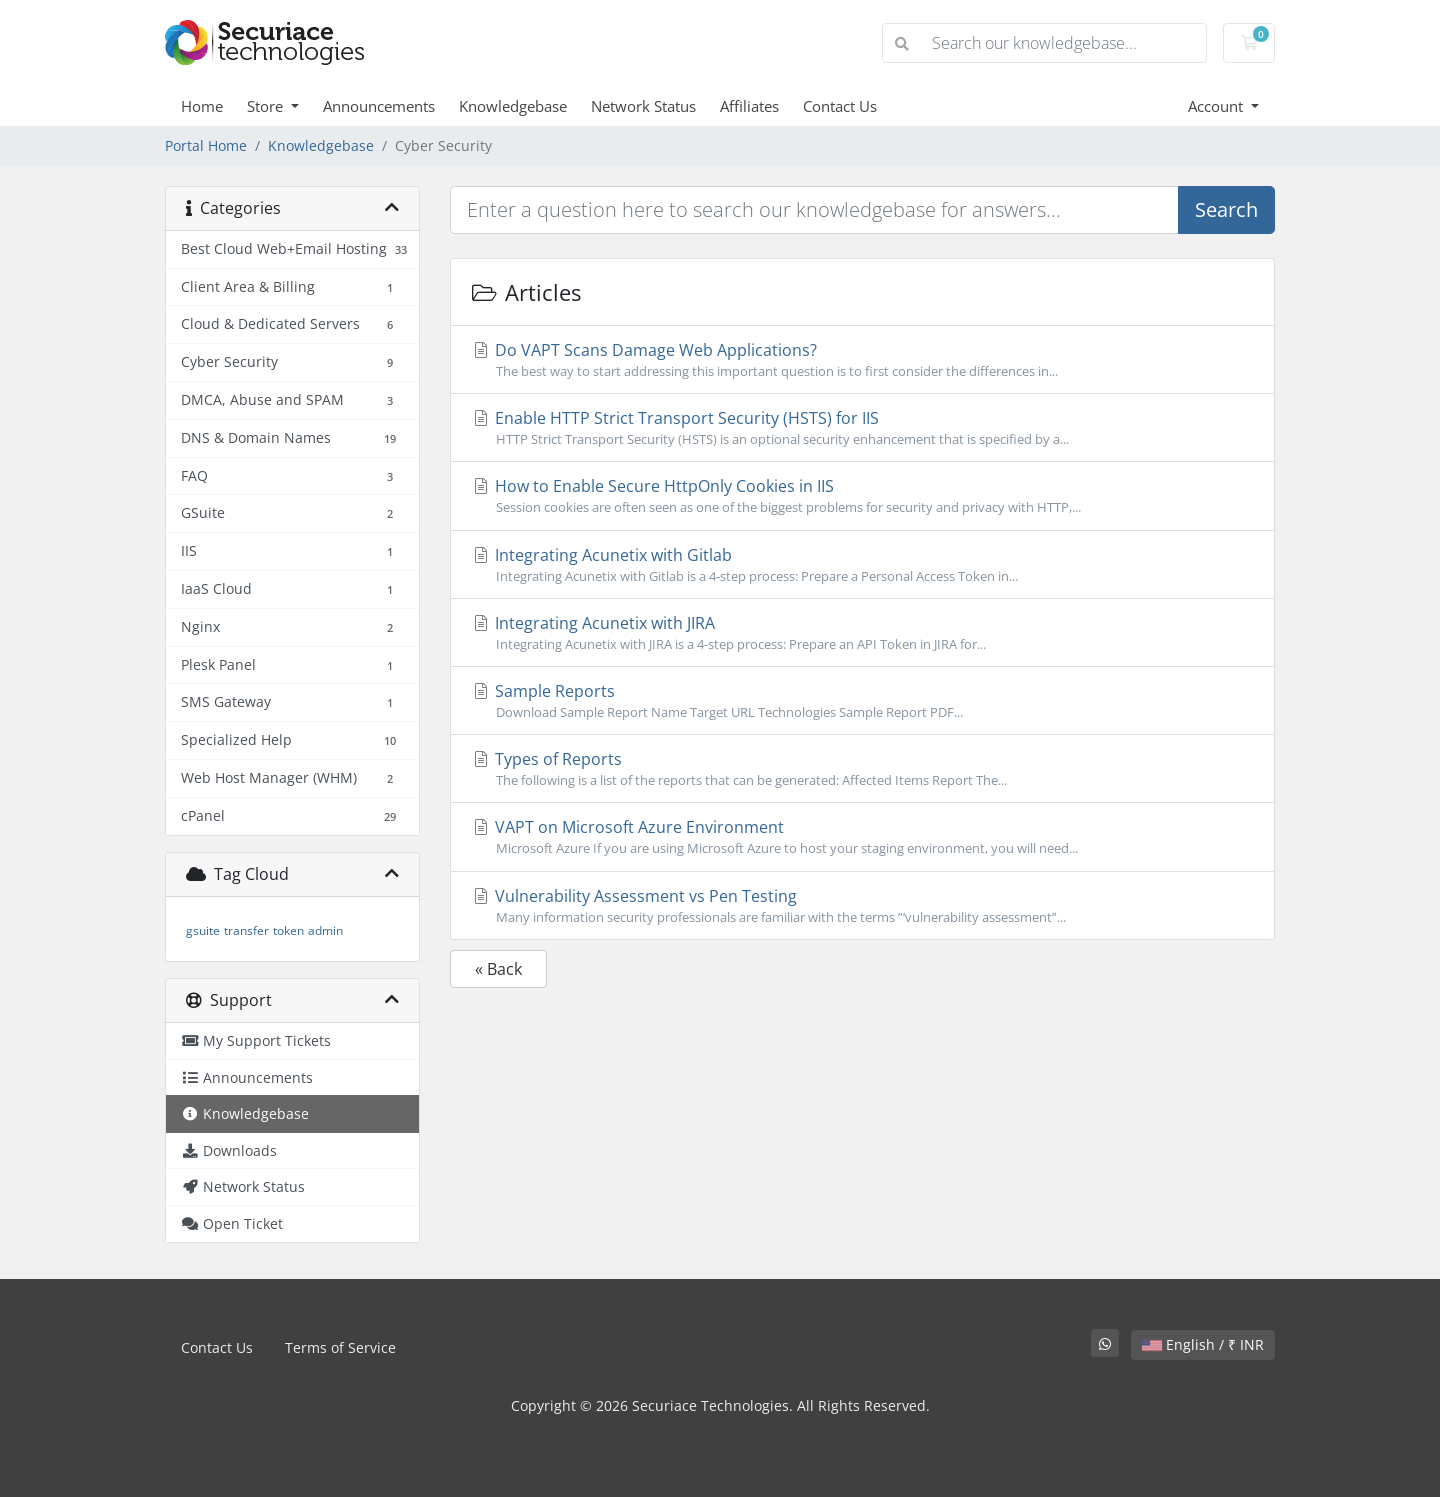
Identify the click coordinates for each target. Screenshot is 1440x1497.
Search (1226, 209)
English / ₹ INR (1203, 1344)
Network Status (643, 106)
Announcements (379, 106)
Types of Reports (862, 769)
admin (325, 930)
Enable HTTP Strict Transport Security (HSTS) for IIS (862, 428)
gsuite (203, 930)
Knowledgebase (513, 106)
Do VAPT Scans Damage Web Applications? (862, 360)
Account (1217, 106)
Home (202, 106)
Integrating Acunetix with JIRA (862, 633)
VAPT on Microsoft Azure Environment (862, 837)
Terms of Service (340, 1347)
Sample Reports (862, 701)
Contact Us (840, 106)
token (288, 930)
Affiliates (749, 106)
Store (267, 106)
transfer (246, 930)
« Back (498, 969)
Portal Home (206, 145)
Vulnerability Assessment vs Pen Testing (862, 906)
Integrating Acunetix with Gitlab (862, 565)
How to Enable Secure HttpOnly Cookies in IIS (862, 496)
